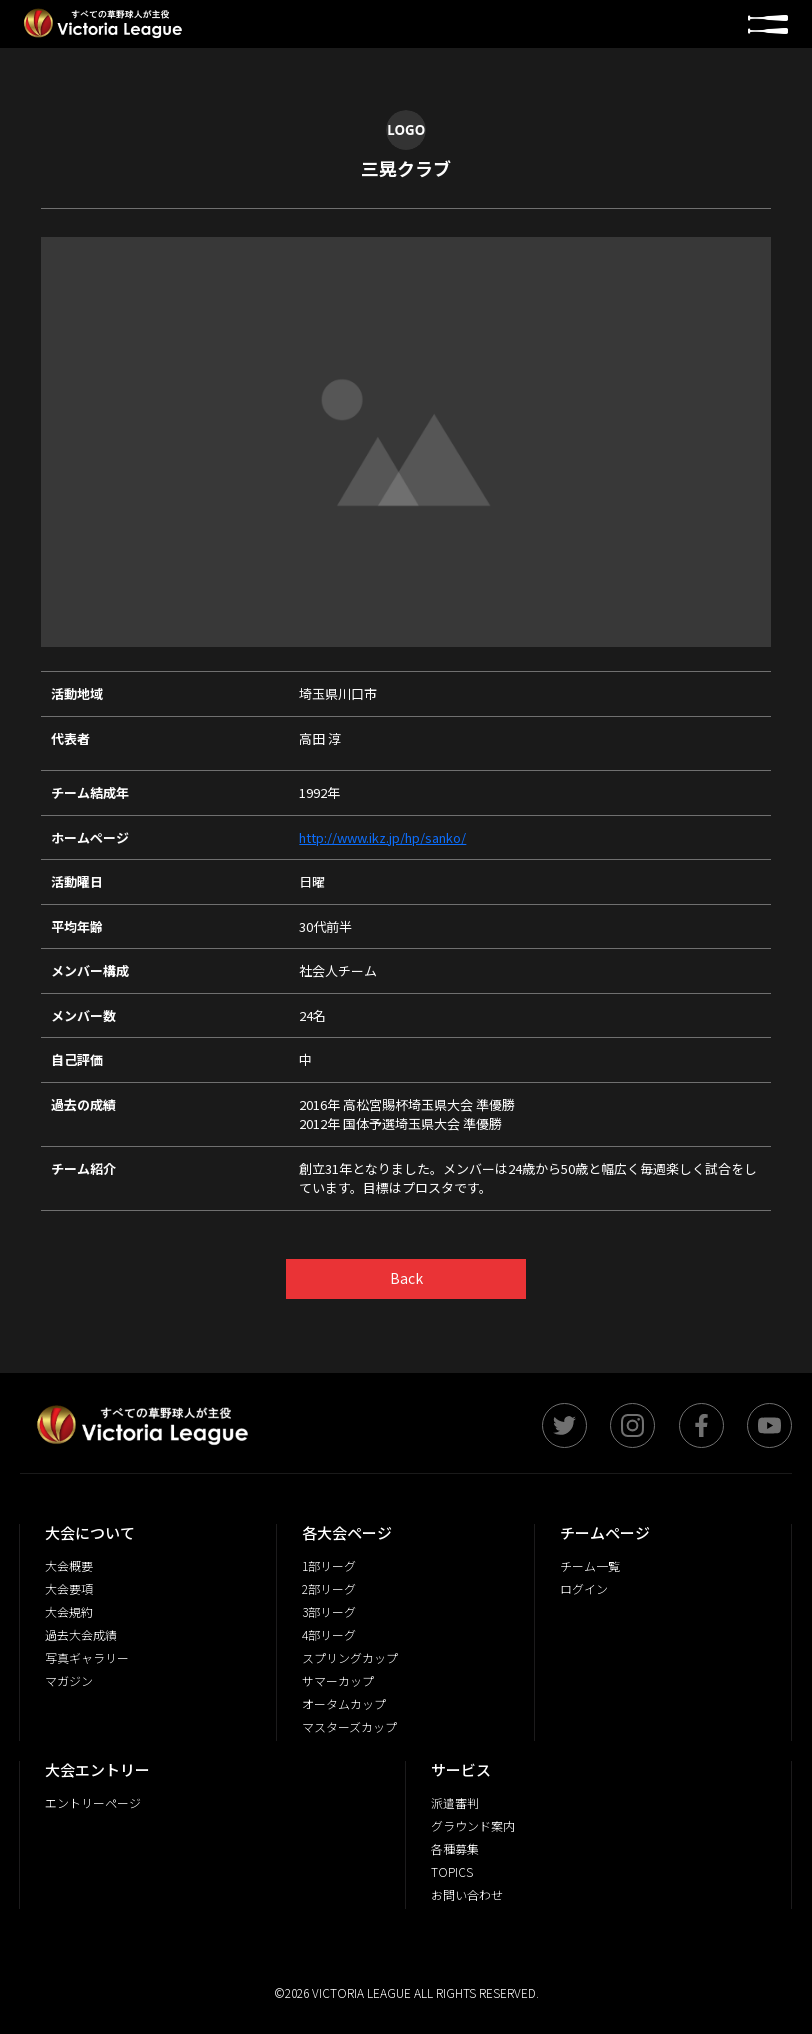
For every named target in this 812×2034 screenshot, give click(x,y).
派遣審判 (455, 1802)
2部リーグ (329, 1588)
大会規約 (69, 1611)
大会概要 (69, 1565)
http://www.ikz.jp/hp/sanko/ (382, 837)
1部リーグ (329, 1565)
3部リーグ (329, 1611)
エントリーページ (93, 1802)
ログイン (584, 1588)
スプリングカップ (350, 1657)
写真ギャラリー (87, 1657)
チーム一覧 (590, 1565)
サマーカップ (338, 1680)
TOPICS (452, 1871)
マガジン (69, 1680)
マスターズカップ (349, 1726)
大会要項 (69, 1588)
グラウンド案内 (473, 1825)
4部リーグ (329, 1634)
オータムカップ (344, 1703)
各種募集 (455, 1848)
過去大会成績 (81, 1634)
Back (406, 1278)
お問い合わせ (467, 1894)
